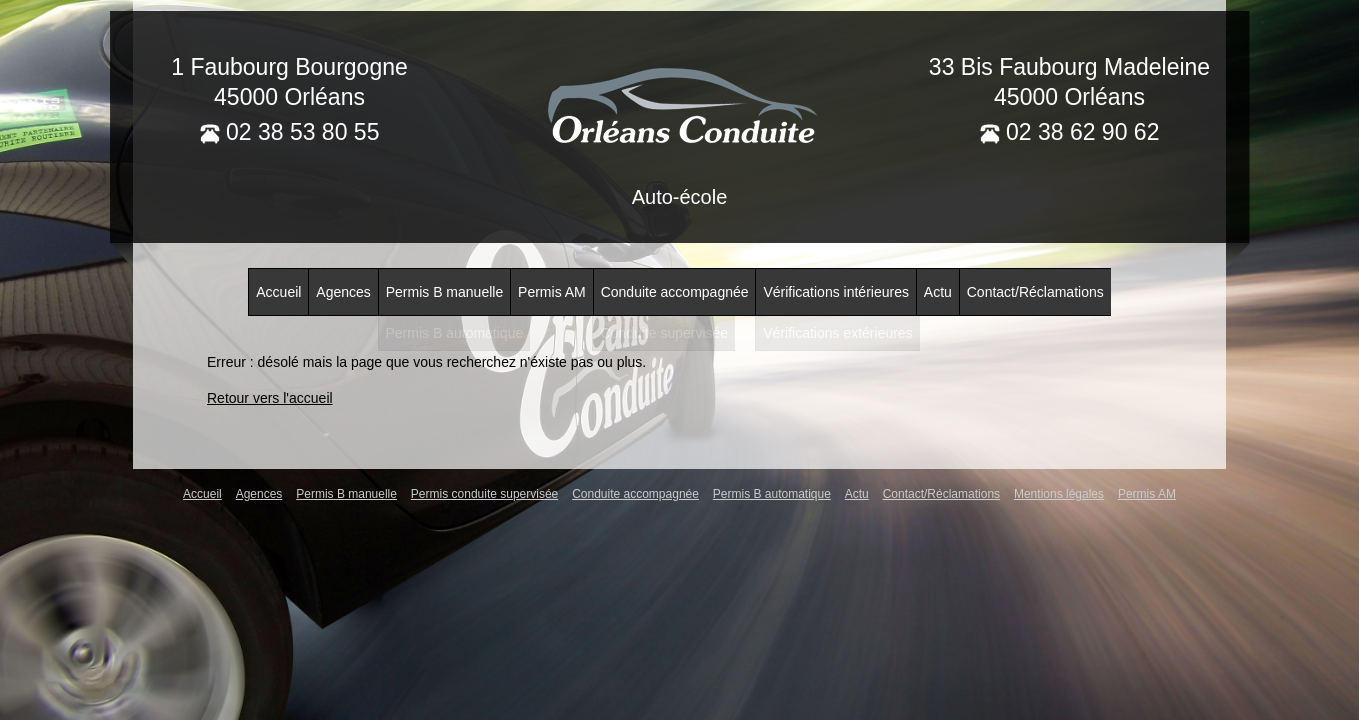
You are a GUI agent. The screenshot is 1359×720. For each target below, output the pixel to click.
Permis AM (552, 292)
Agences (343, 292)
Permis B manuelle (445, 292)
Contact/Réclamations (1035, 292)
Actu (938, 292)
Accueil (278, 292)
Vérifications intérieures (836, 292)
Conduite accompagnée (675, 292)
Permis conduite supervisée (484, 494)
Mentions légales (1059, 494)
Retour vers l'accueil (270, 398)
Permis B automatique (772, 494)
